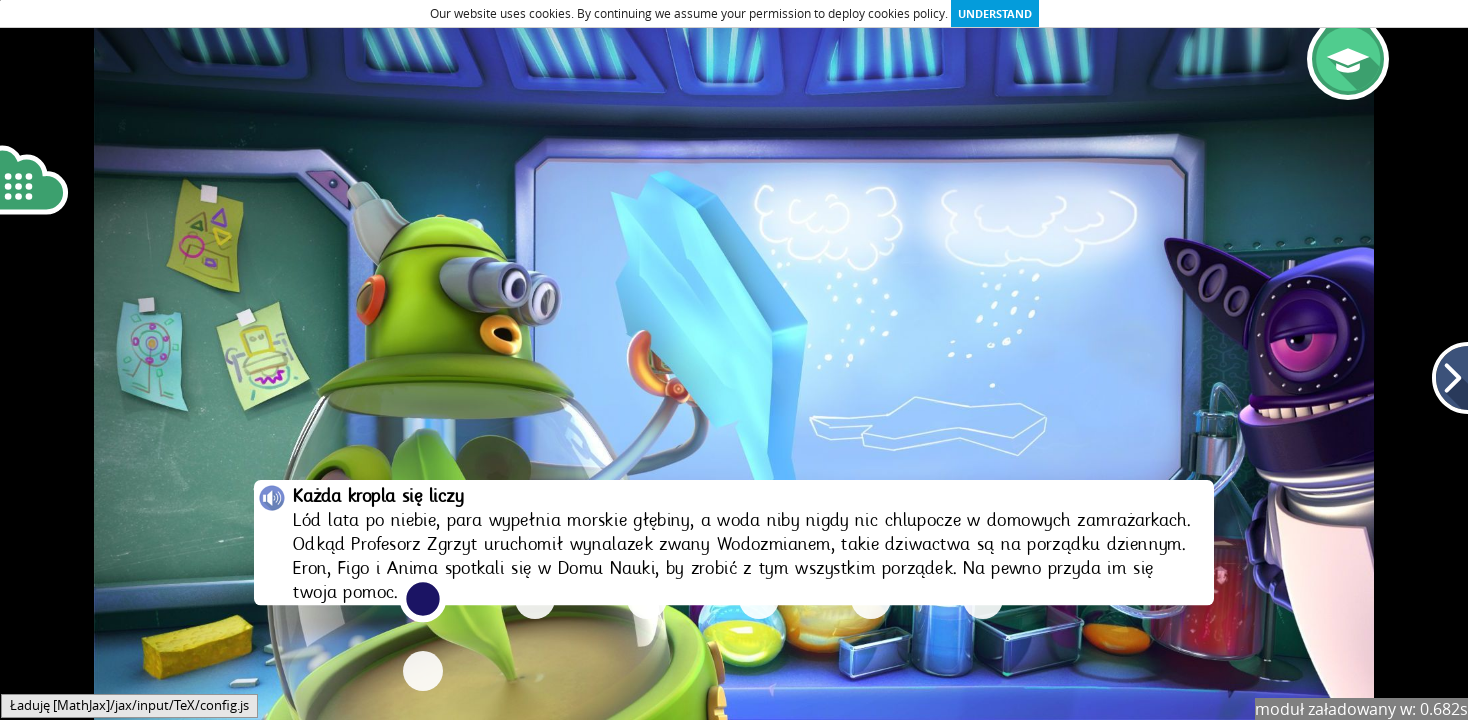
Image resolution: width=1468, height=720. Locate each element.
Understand (995, 13)
